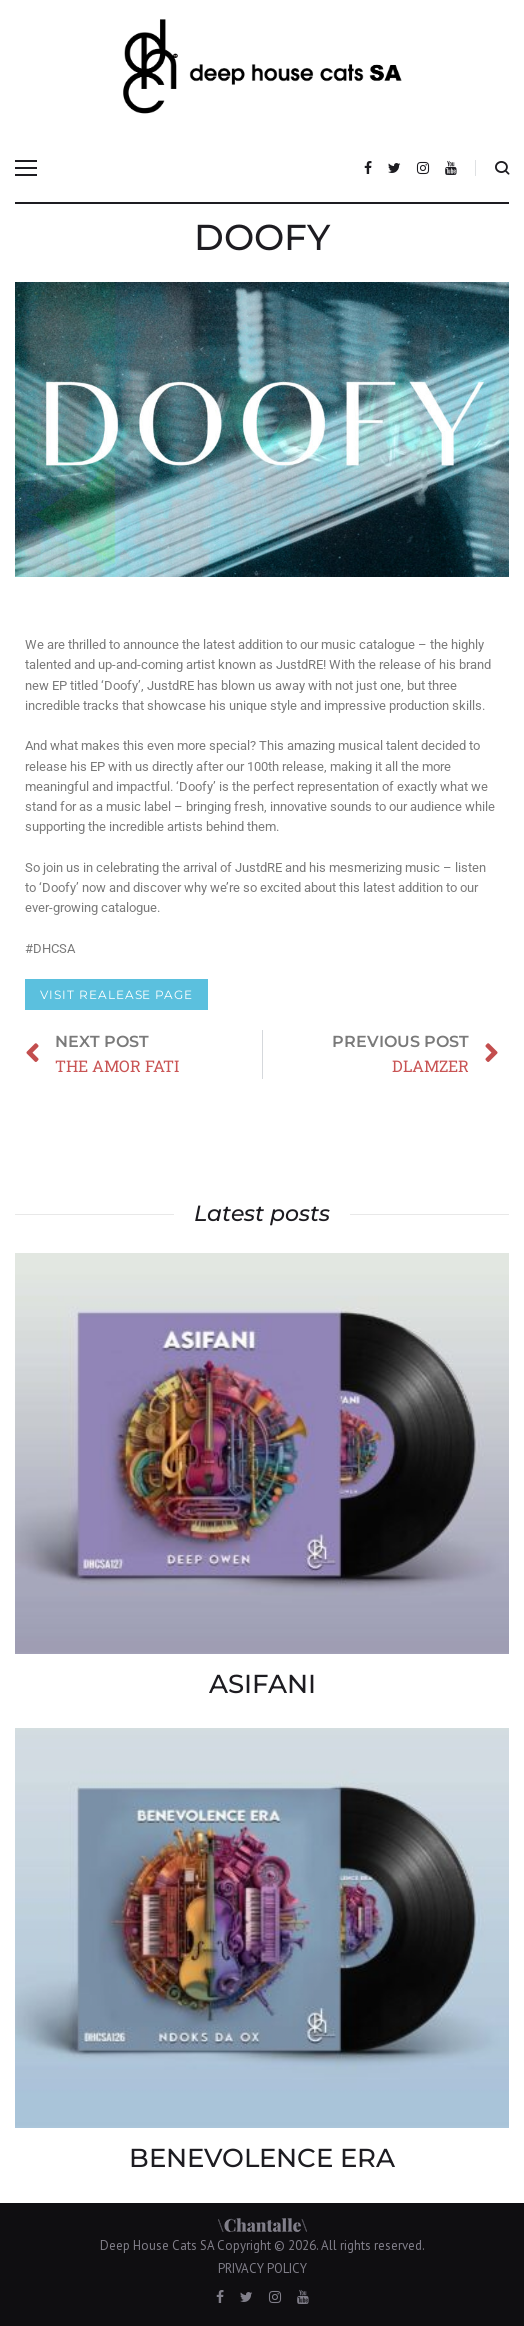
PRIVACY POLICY (262, 2268)
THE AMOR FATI (30, 1130)
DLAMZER (494, 1165)
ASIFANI (262, 1684)
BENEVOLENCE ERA (262, 2158)
